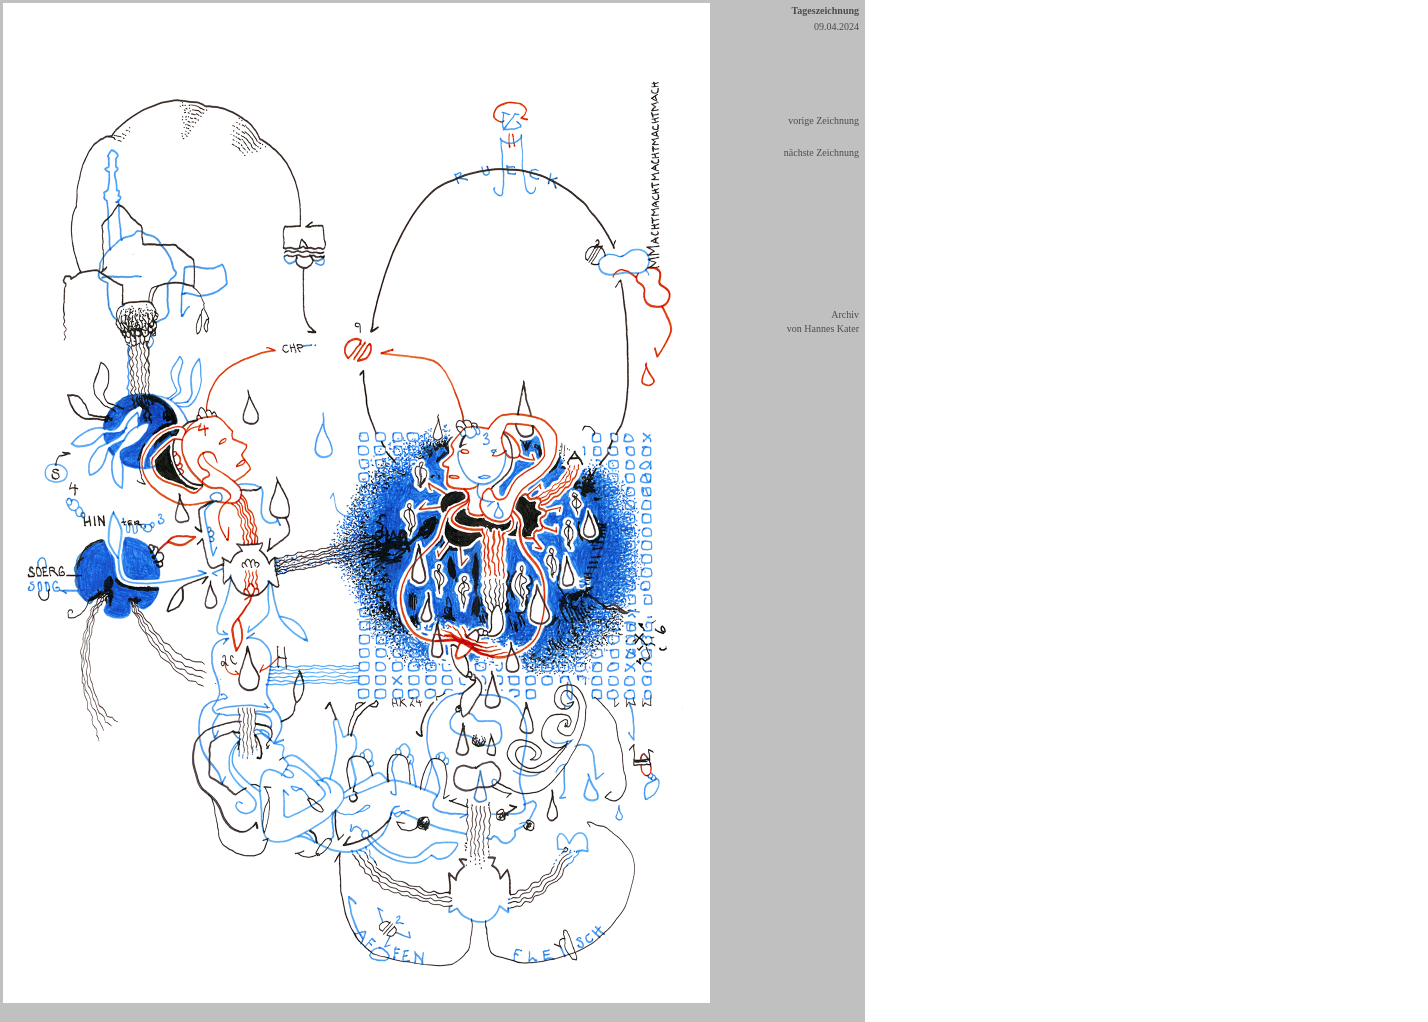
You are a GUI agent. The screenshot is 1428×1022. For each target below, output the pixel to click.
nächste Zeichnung (821, 152)
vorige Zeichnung (823, 120)
